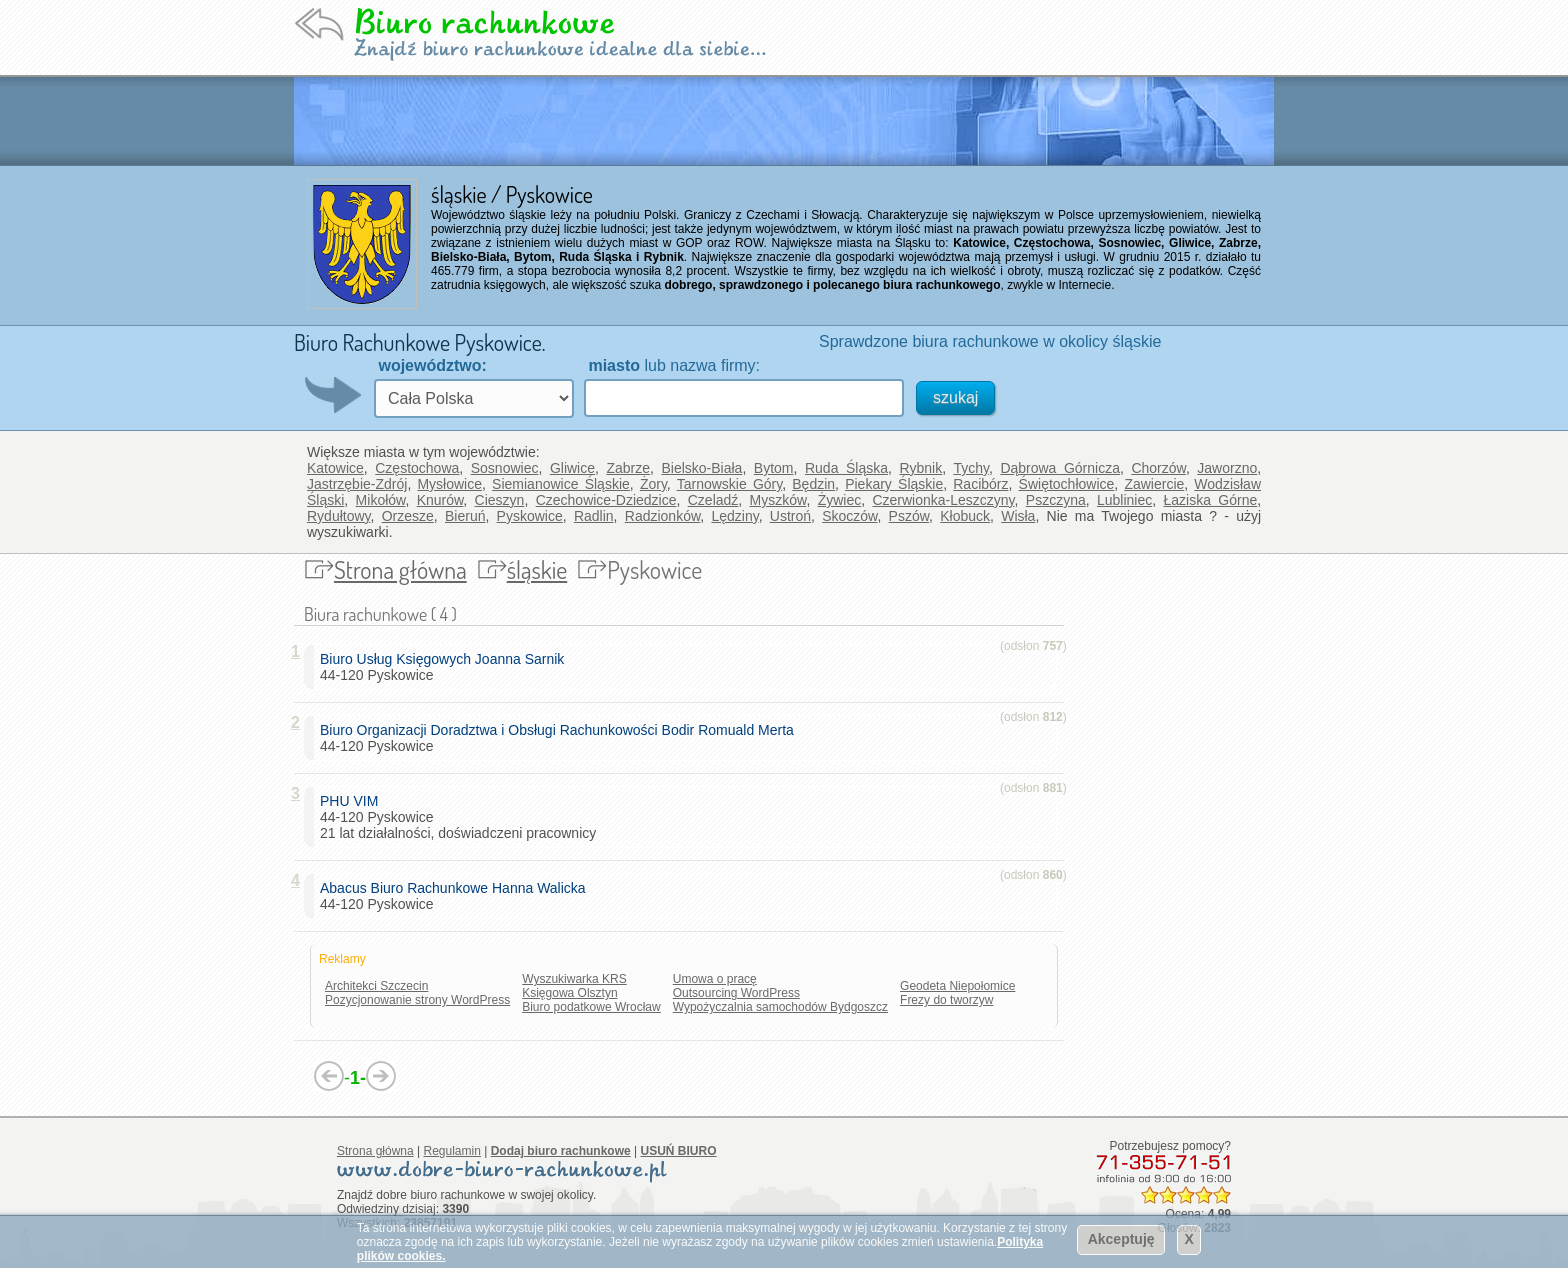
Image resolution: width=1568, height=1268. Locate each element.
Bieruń (465, 516)
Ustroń (790, 516)
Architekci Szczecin (376, 986)
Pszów (909, 516)
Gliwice (572, 468)
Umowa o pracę (715, 979)
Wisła (1018, 516)
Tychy (971, 468)
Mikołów (381, 500)
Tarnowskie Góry (730, 484)
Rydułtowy (339, 516)
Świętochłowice (1067, 484)
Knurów (440, 500)
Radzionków (663, 516)
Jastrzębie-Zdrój (357, 484)
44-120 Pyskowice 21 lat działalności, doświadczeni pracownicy (458, 817)
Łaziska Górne (1211, 500)
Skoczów (849, 516)
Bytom (774, 468)
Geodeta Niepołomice (957, 986)
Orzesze (408, 516)
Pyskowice (530, 516)
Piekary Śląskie (894, 484)
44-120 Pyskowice (446, 667)
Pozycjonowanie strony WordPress (417, 1000)
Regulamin (452, 1151)
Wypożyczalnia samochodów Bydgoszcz (780, 1007)
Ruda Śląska (846, 468)
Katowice (335, 468)
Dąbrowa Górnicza (1060, 468)
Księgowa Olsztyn (569, 993)
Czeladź (713, 500)
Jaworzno (1227, 468)
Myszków (778, 500)
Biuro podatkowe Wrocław (591, 1007)
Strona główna (400, 569)
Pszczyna (1056, 500)
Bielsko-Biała (701, 468)
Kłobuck (965, 516)
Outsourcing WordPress (736, 993)
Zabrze (628, 468)
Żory (653, 484)
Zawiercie (1154, 484)
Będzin (813, 484)
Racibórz (980, 484)
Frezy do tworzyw (946, 1000)
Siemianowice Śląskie (561, 484)
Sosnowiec (505, 468)
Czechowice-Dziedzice (606, 500)
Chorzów (1158, 468)
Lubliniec (1124, 500)
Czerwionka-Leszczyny (943, 500)
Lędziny (734, 516)
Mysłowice (449, 484)
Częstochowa (417, 468)
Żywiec (840, 500)
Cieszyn (500, 500)
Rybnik (920, 468)
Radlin (594, 516)
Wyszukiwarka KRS (574, 979)
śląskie (537, 569)
